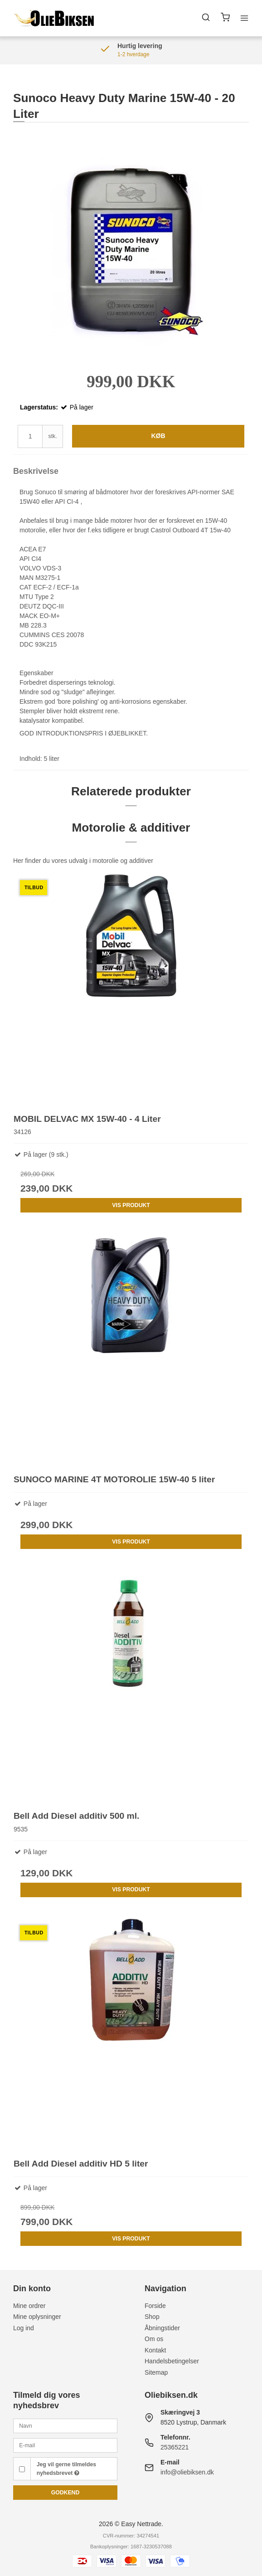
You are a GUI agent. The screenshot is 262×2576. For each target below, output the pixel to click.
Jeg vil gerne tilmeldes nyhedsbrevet (66, 2468)
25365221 (174, 2447)
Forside (155, 2305)
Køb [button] (158, 435)
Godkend (65, 2492)
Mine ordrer (29, 2305)
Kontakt (155, 2350)
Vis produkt (131, 1205)
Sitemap (156, 2372)
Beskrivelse (35, 471)
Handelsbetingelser (172, 2361)
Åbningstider (162, 2328)
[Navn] (65, 2425)
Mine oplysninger (37, 2316)
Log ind (23, 2328)
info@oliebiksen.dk (187, 2472)
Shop (152, 2316)
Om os (154, 2338)
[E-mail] (65, 2444)
